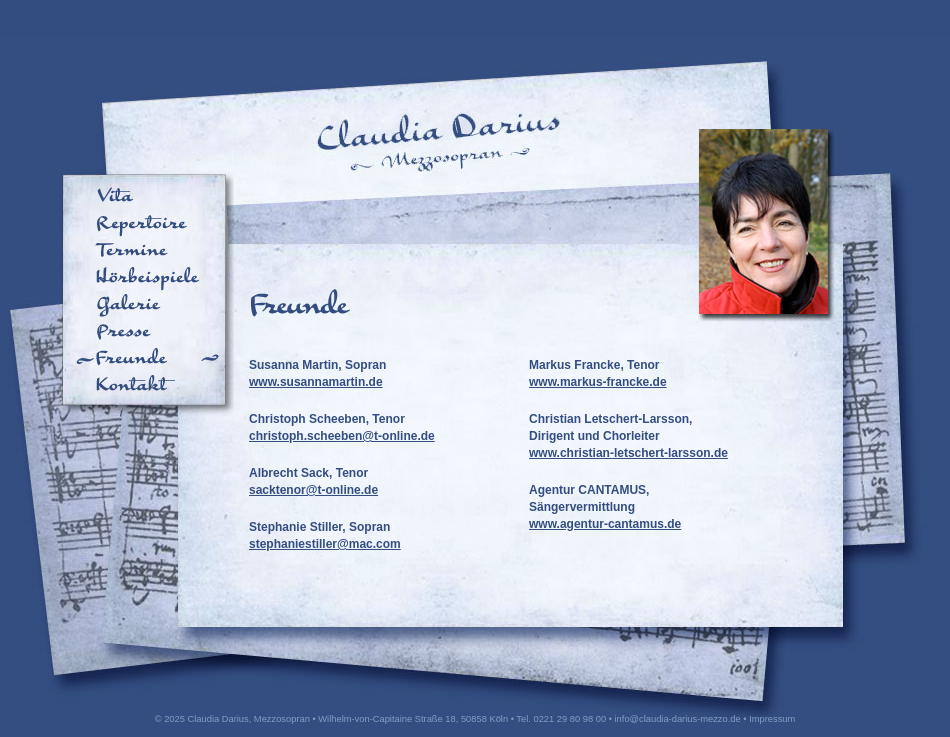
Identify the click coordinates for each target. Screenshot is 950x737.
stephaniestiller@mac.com (325, 544)
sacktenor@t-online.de (313, 490)
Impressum (772, 719)
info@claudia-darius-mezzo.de (678, 719)
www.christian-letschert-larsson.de (628, 453)
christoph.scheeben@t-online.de (342, 436)
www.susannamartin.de (316, 382)
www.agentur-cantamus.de (605, 524)
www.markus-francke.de (598, 382)
